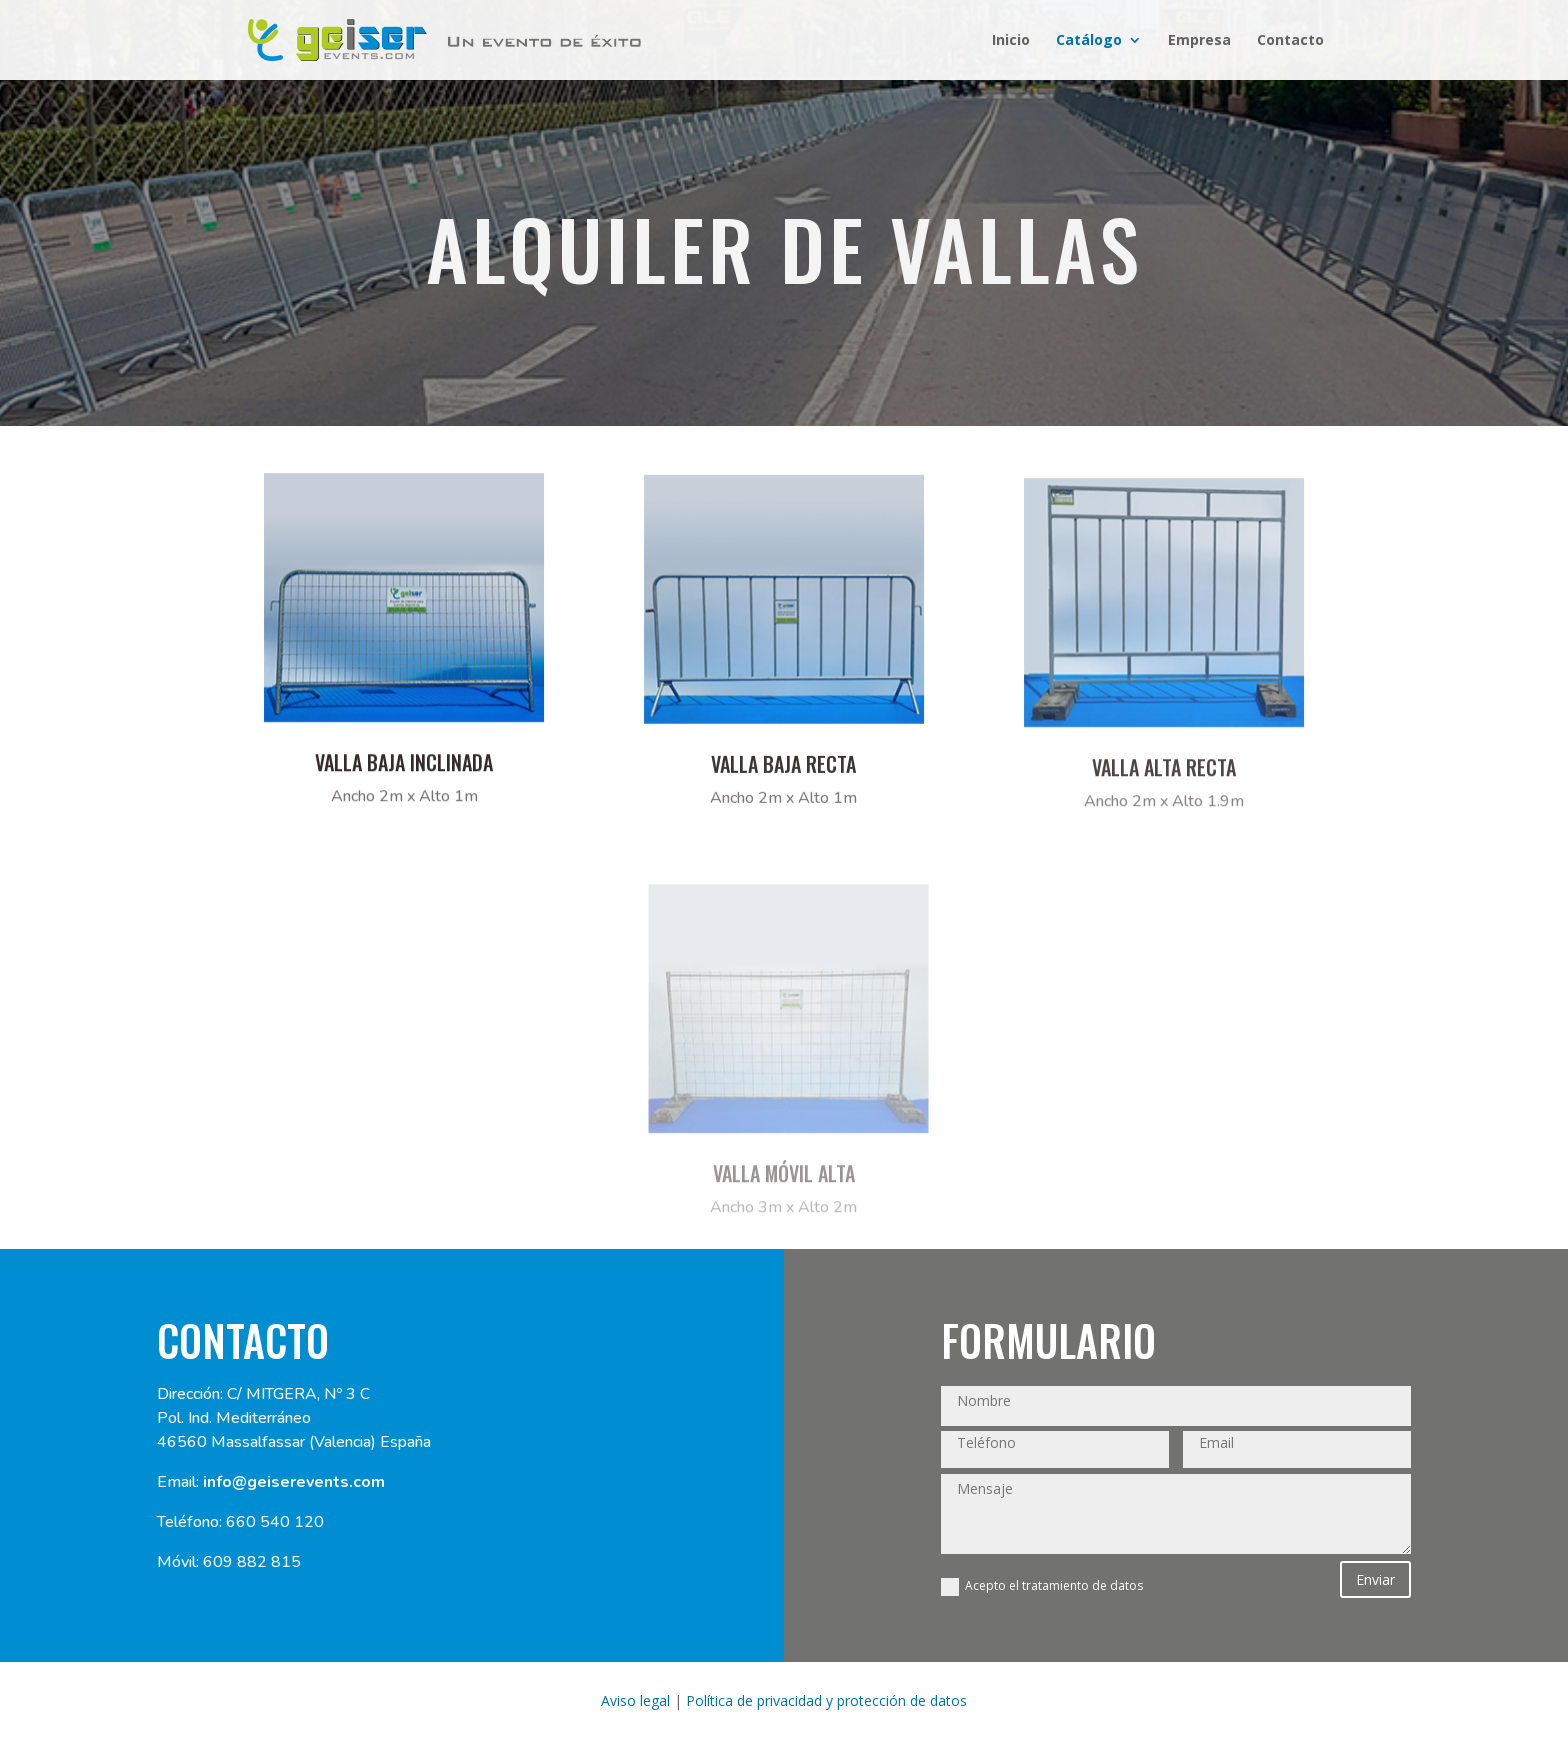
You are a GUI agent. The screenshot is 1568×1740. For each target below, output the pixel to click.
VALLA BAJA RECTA (783, 780)
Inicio (1011, 41)
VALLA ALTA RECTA (1164, 786)
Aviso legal (635, 1700)
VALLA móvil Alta (784, 1190)
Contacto (1290, 41)
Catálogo (1089, 41)
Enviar (1375, 1579)
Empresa (1199, 41)
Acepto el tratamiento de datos (1042, 1587)
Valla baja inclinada (404, 773)
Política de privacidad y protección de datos (826, 1700)
